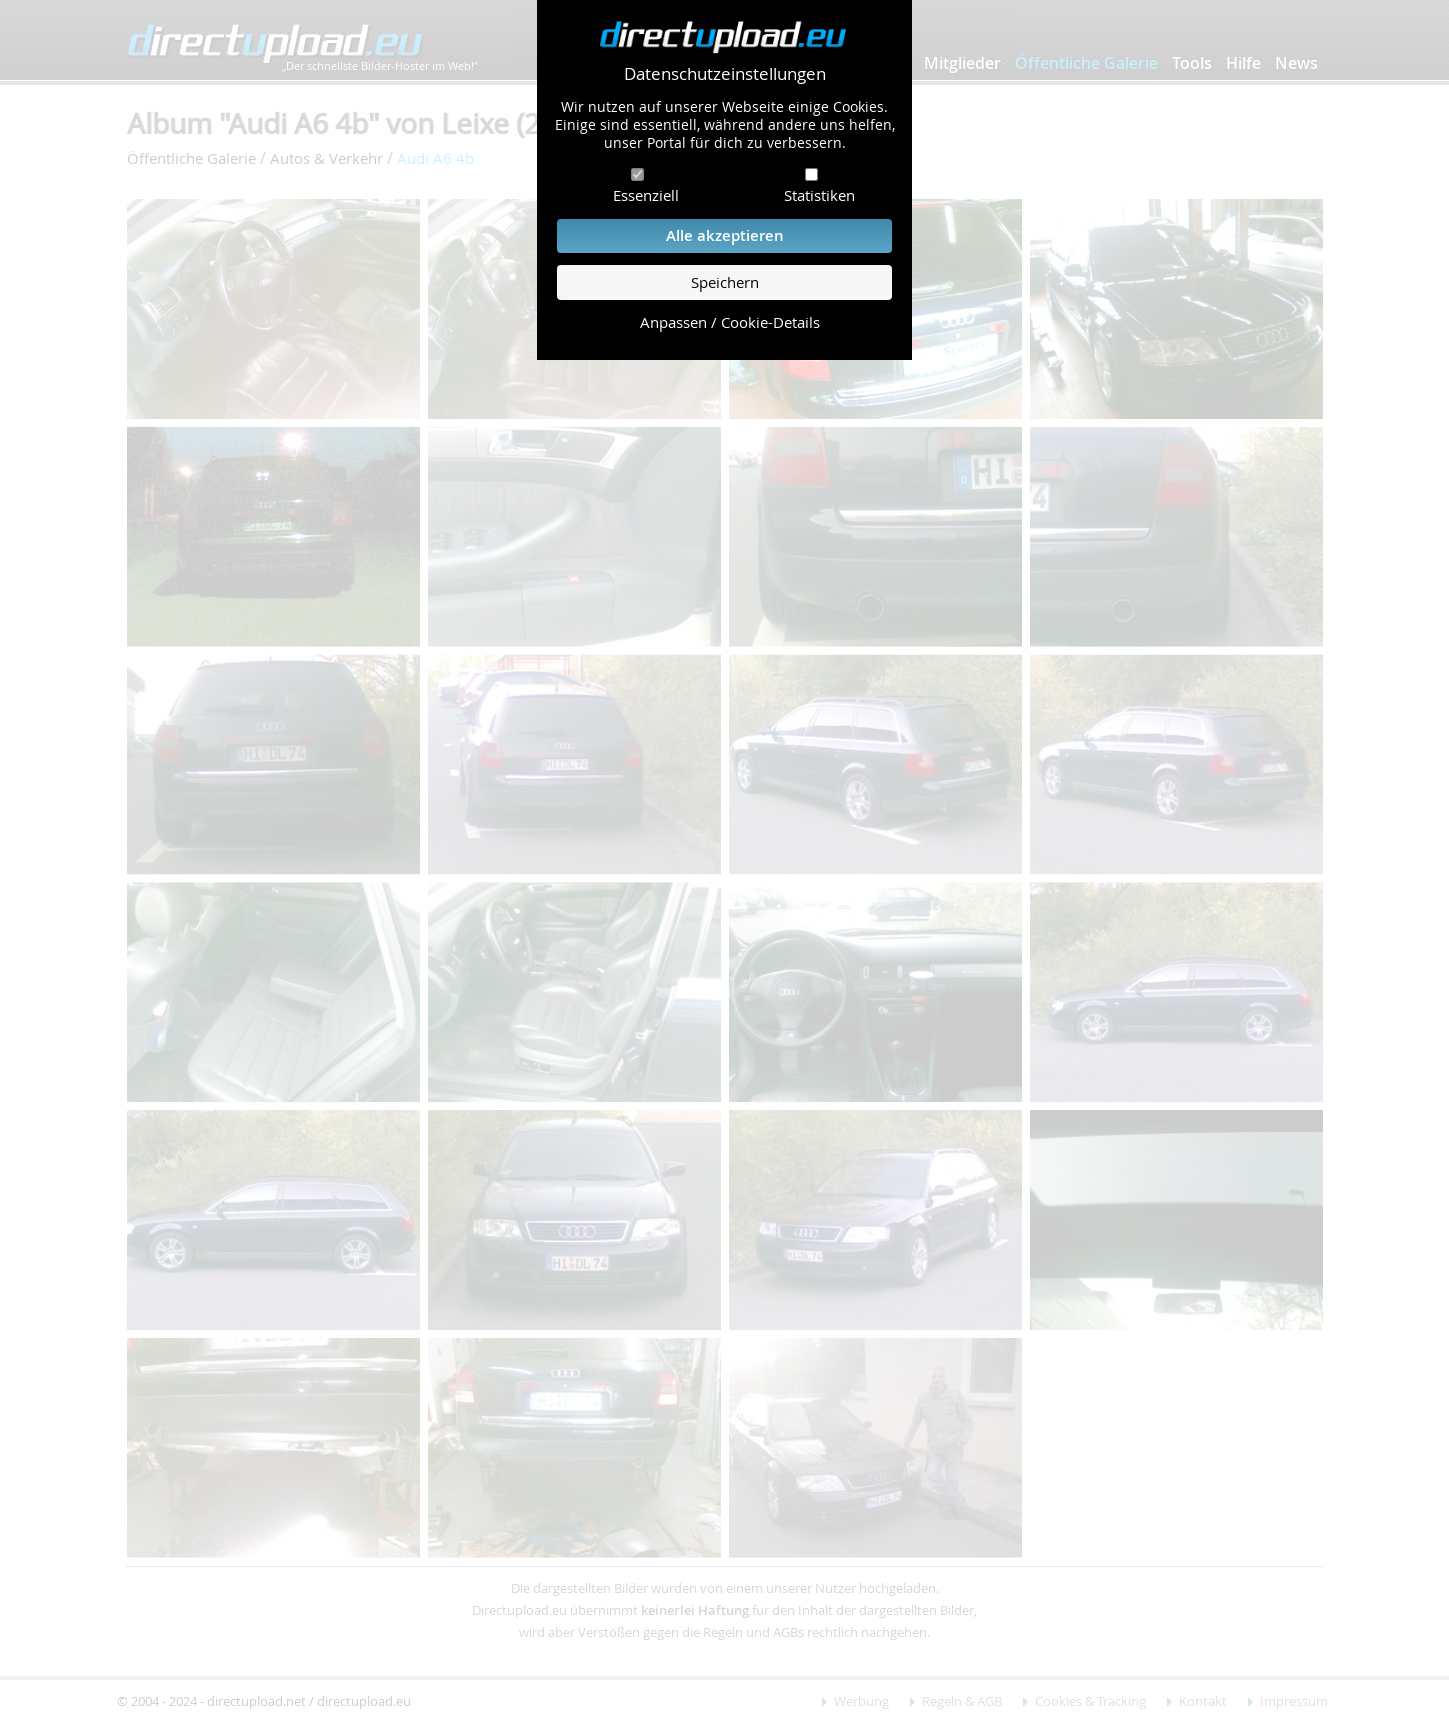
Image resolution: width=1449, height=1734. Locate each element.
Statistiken (819, 195)
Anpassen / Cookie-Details (730, 322)
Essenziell (646, 195)
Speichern (725, 282)
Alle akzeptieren (725, 235)
